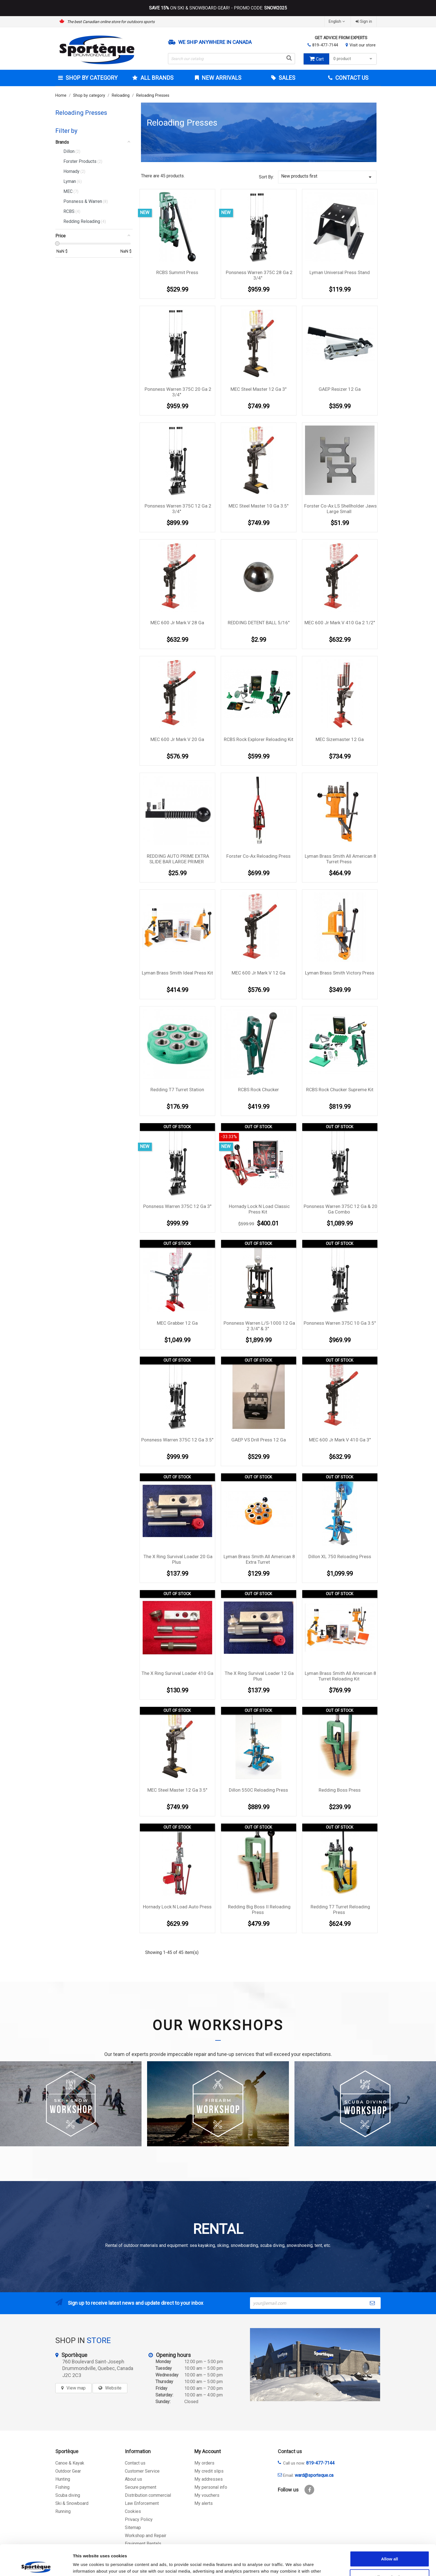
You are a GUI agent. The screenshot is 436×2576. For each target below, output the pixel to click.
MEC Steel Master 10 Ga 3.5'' (258, 506)
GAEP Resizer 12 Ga (340, 389)
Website (113, 2388)
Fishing (62, 2487)
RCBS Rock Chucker (258, 1089)
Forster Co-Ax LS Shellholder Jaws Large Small (340, 508)
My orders (204, 2463)
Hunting (62, 2479)
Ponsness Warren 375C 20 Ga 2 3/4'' (178, 391)
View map (76, 2388)
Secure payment (140, 2487)
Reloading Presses (81, 112)
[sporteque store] (315, 2364)
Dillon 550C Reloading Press (258, 1790)
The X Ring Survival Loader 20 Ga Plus (177, 1559)
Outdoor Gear (68, 2471)
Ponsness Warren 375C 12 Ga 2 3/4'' (178, 508)
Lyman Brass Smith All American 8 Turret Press (340, 858)
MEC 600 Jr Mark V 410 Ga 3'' (340, 1440)
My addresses (208, 2479)
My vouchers (206, 2495)
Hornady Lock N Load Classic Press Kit (259, 1209)
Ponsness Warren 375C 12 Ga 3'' (177, 1206)
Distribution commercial (148, 2495)
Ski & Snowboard (71, 2503)
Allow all (389, 2528)
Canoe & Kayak (69, 2463)
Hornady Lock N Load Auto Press (177, 1906)
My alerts (203, 2503)
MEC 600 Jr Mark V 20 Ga (177, 739)
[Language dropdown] (337, 21)
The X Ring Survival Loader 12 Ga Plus (259, 1676)
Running (63, 2511)
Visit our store (363, 45)
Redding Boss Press (340, 1790)
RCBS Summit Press (177, 272)
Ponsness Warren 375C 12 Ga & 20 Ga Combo (340, 1209)
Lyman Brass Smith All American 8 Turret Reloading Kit (340, 1676)
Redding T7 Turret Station (177, 1089)
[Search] (231, 58)
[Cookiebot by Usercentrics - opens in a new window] (36, 2565)
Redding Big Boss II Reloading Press (259, 1909)
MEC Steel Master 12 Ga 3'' (258, 389)
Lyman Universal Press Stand (339, 272)
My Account (207, 2451)
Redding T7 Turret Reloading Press (340, 1909)
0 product (353, 58)
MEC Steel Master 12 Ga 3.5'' (177, 1790)
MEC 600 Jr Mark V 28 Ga (177, 622)
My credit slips (209, 2471)
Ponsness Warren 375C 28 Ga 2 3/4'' (259, 275)
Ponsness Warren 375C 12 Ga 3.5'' (177, 1440)
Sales (286, 77)
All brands (156, 77)
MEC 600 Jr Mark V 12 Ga (258, 973)
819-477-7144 (325, 45)
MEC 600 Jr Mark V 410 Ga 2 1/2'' (339, 622)
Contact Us (351, 77)
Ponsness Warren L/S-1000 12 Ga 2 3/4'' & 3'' (259, 1325)
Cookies (133, 2511)
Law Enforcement (142, 2503)
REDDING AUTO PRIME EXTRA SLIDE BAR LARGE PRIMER (178, 858)
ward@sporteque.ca (314, 2475)
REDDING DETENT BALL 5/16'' (258, 622)
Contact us (135, 2463)
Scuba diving (67, 2495)
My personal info (210, 2487)
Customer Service (142, 2471)
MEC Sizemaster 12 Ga (340, 739)
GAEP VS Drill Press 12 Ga (258, 1440)
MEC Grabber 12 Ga (177, 1323)
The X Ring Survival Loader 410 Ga (177, 1673)
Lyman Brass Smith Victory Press (339, 973)
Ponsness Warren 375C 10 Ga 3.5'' (340, 1323)
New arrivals (220, 77)
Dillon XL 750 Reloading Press (339, 1556)
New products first (327, 176)
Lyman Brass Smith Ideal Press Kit (177, 973)
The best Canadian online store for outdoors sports (111, 21)
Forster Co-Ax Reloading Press (258, 856)
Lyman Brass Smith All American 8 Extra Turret (259, 1559)
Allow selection (389, 2546)
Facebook (309, 2490)
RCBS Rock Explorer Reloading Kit (258, 739)
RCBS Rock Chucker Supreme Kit (339, 1089)
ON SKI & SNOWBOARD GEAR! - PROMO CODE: (218, 8)
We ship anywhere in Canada (215, 42)
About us (133, 2479)
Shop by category (91, 77)
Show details (292, 2565)
